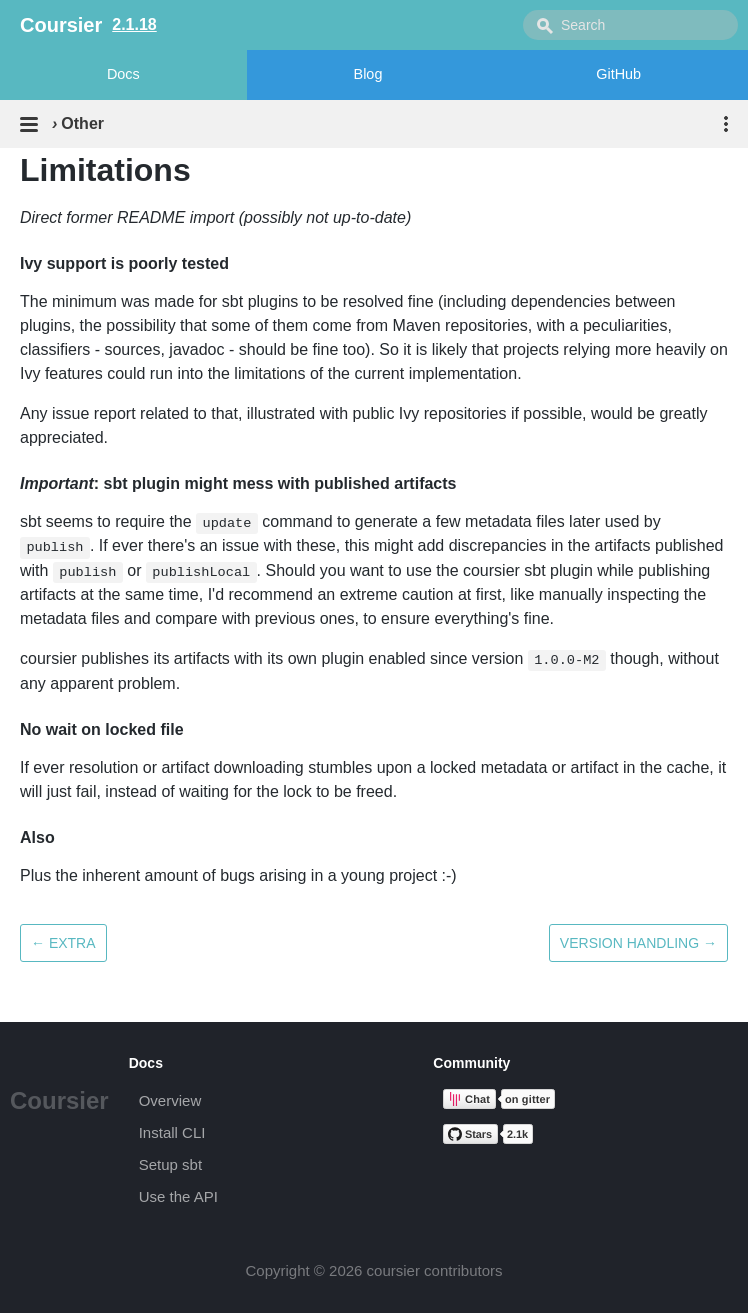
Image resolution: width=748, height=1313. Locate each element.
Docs (123, 74)
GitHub (618, 74)
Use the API (178, 1196)
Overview (170, 1100)
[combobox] (630, 25)
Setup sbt (170, 1164)
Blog (368, 74)
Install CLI (172, 1132)
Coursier (59, 1100)
